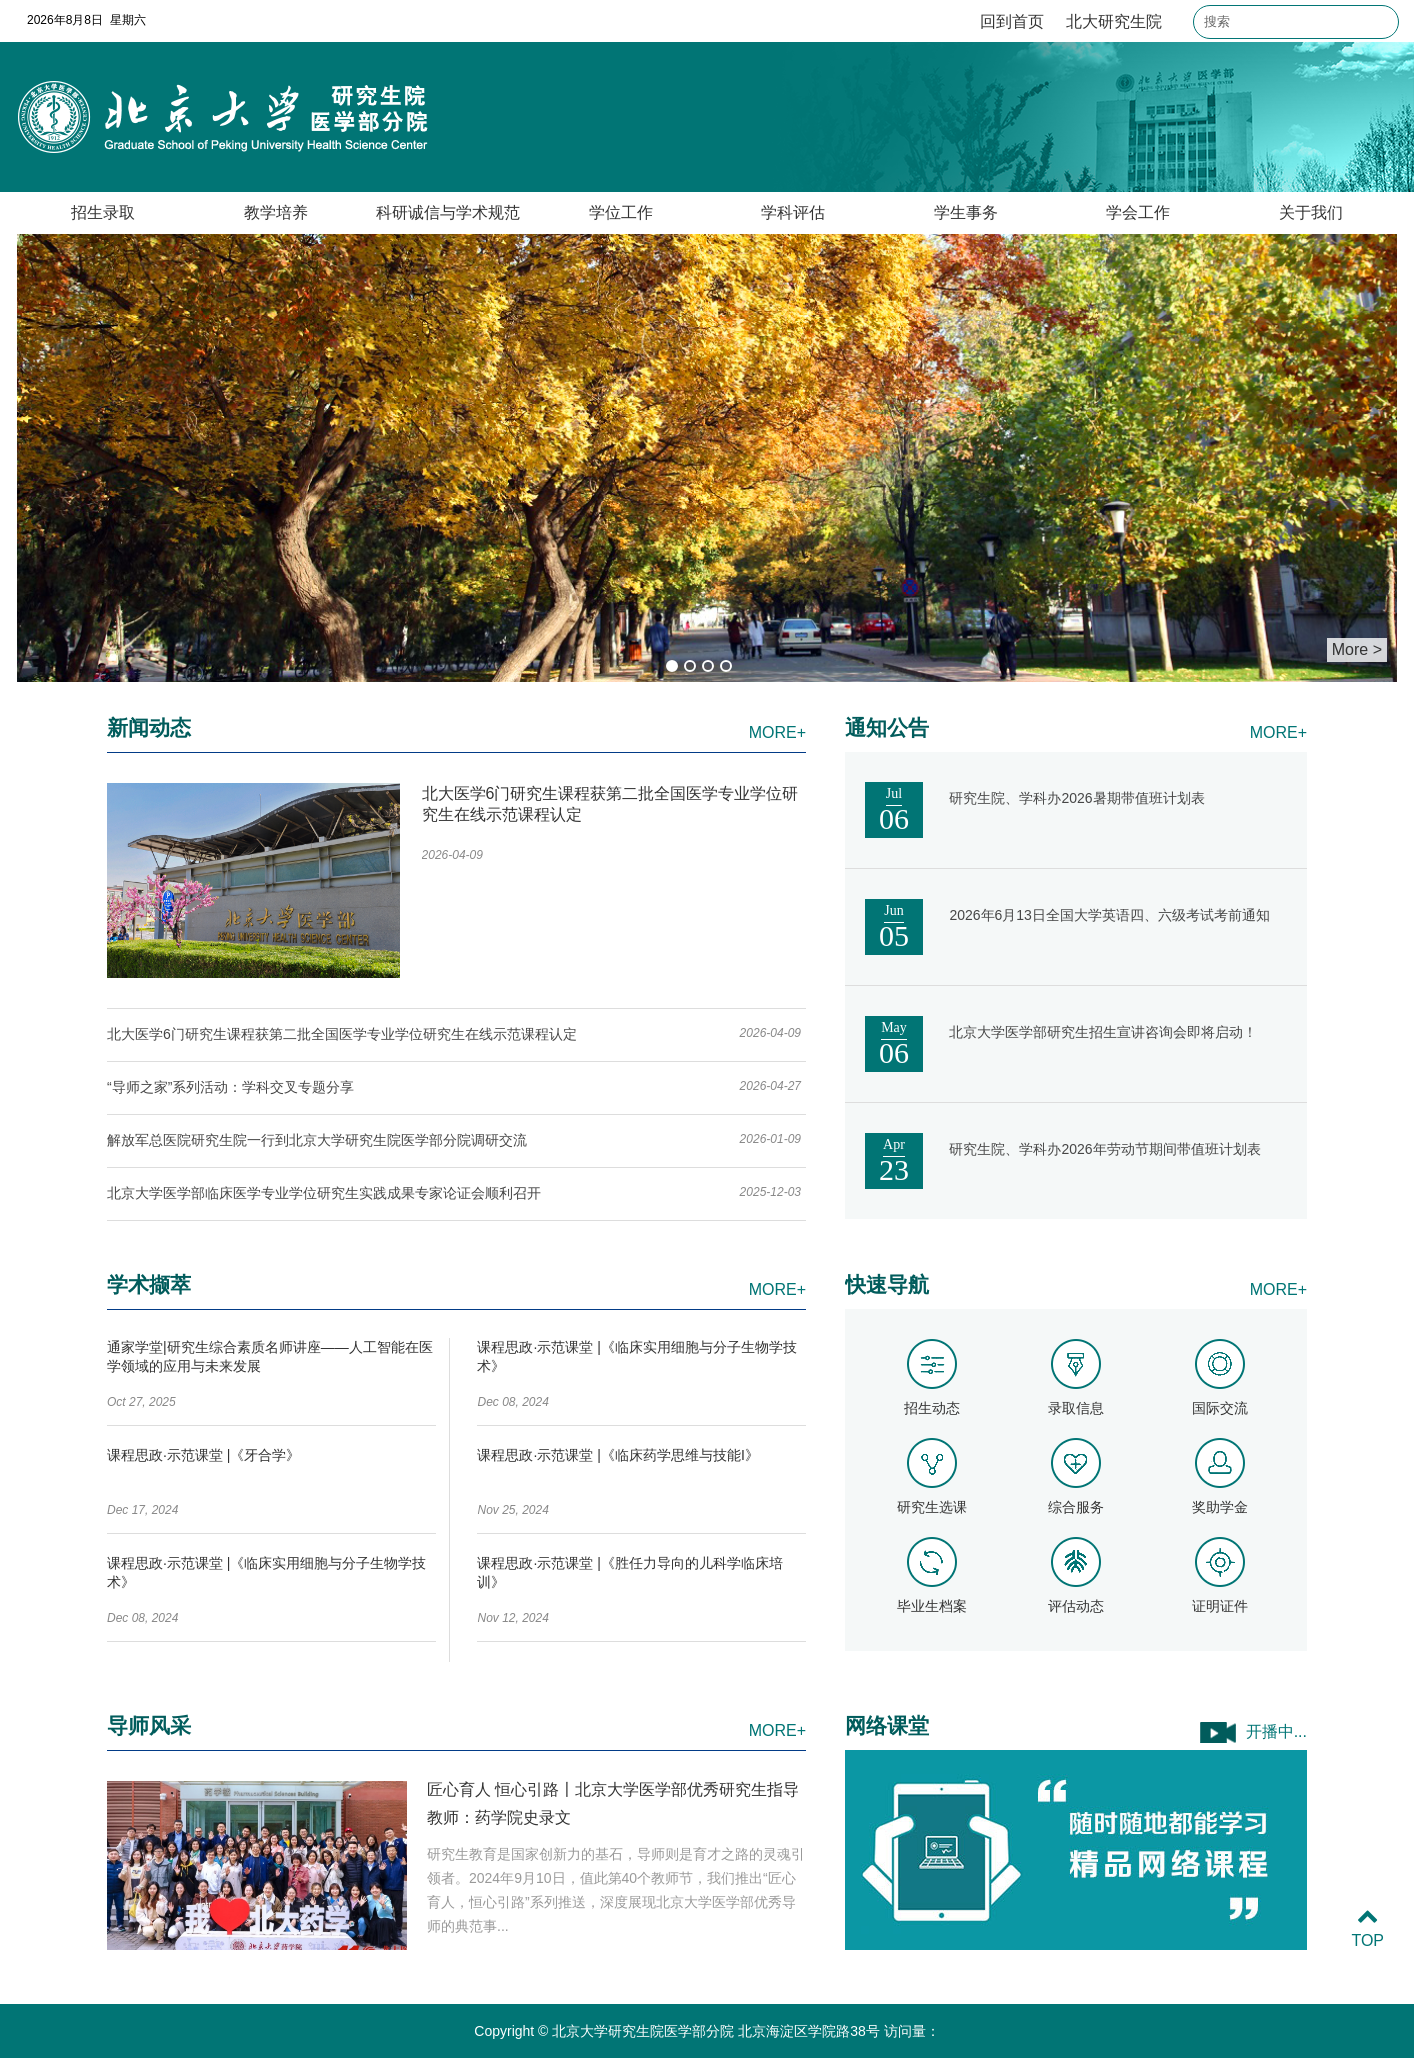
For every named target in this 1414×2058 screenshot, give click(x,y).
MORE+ (777, 732)
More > (1357, 649)
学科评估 (793, 212)
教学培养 (276, 212)
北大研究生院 (1114, 21)
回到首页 (1012, 21)
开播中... (1276, 1731)
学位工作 (621, 212)
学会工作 (1138, 212)
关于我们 (1311, 212)
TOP (1367, 1928)
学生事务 (966, 212)
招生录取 (103, 212)
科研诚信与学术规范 (448, 212)
